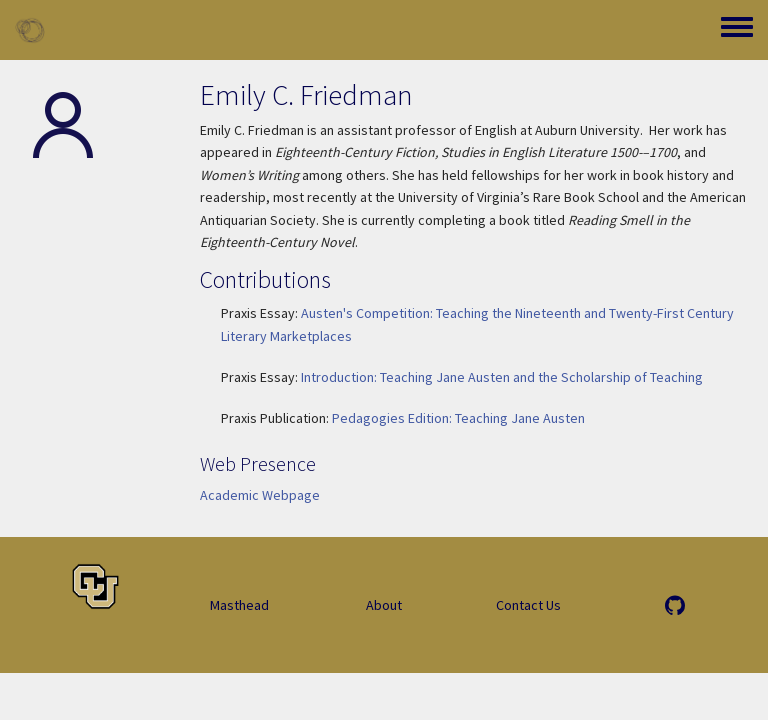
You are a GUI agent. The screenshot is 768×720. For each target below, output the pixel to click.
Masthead (239, 605)
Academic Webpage (260, 495)
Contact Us (528, 605)
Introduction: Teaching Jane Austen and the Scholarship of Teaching (502, 377)
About (384, 605)
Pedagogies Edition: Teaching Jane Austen (458, 418)
